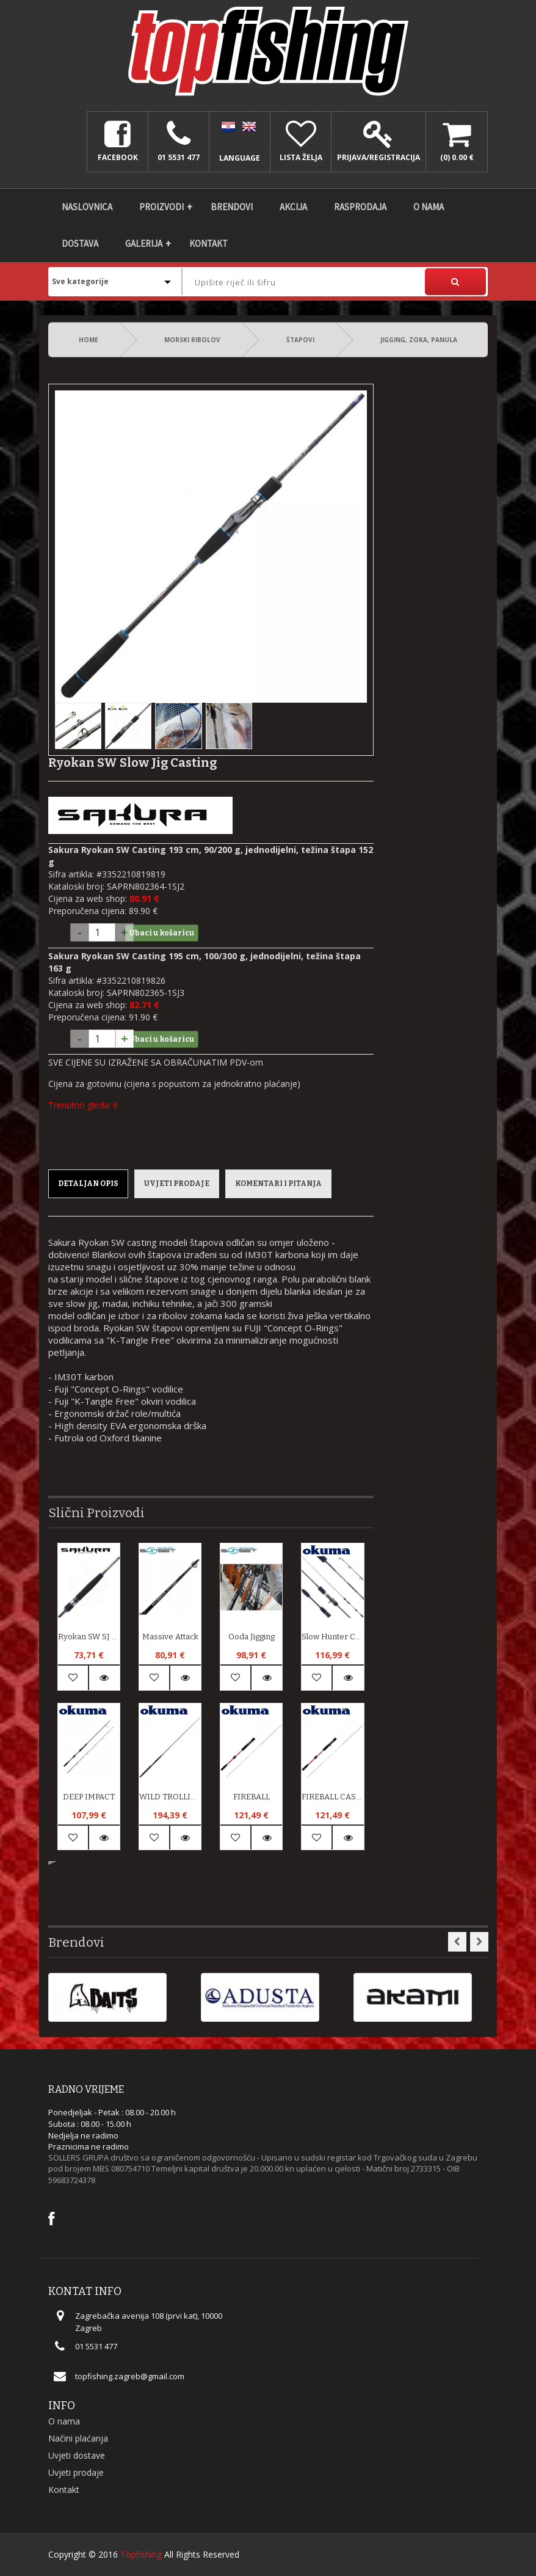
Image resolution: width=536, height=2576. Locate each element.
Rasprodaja (360, 207)
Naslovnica (87, 207)
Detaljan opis (88, 1183)
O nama (428, 207)
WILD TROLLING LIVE (170, 1796)
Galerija (143, 243)
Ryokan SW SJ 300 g (89, 1636)
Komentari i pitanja (278, 1183)
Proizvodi (161, 207)
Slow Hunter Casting (332, 1636)
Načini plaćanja (78, 2438)
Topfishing (141, 2554)
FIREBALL (251, 1796)
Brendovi (232, 207)
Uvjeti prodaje (176, 1183)
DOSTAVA (80, 243)
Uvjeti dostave (76, 2455)
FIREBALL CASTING (332, 1796)
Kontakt (208, 243)
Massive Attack (170, 1636)
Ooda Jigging (251, 1636)
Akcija (293, 207)
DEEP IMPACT (89, 1796)
